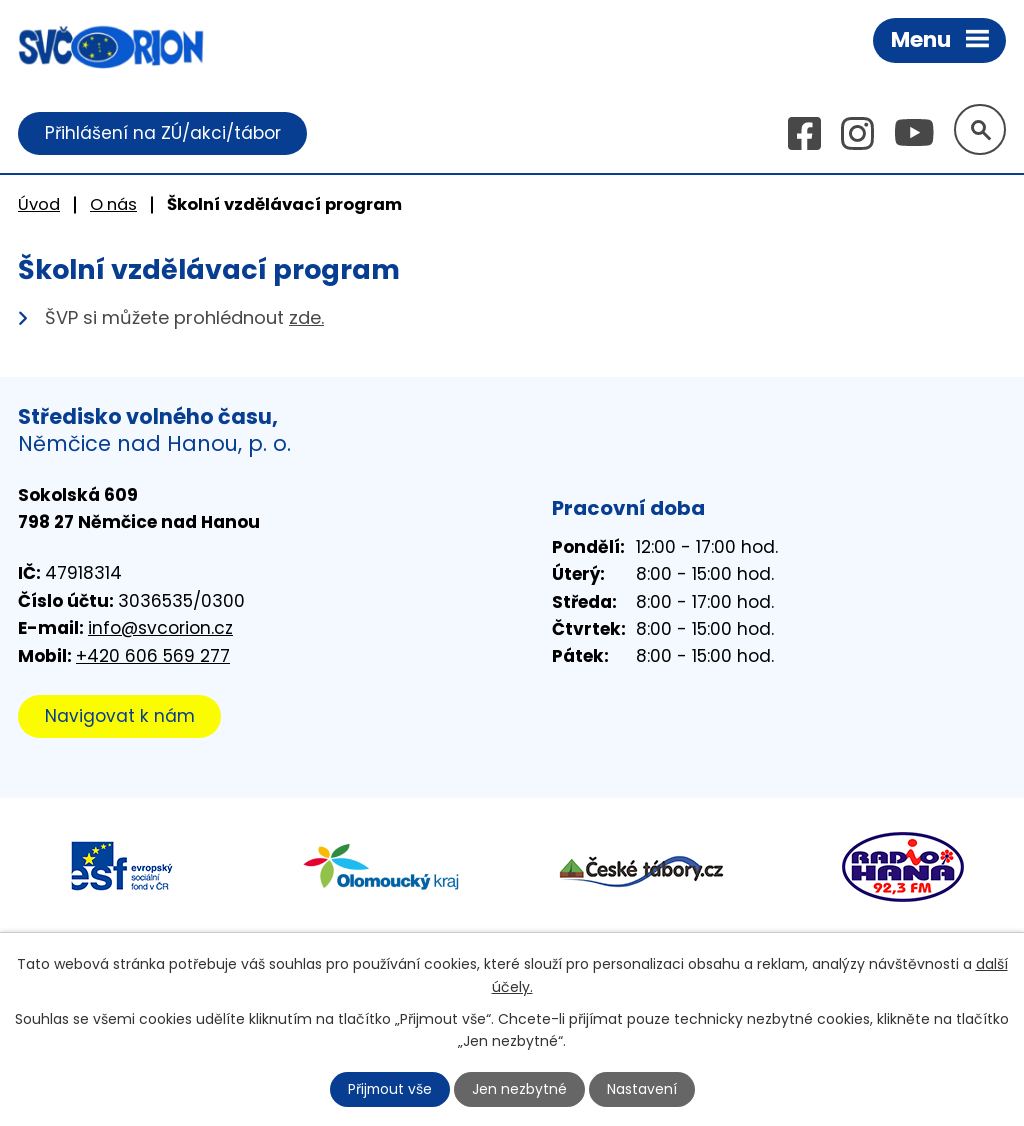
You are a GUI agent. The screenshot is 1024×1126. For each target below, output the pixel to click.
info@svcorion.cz (160, 629)
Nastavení (643, 1089)
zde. (306, 318)
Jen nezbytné (520, 1089)
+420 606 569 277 (153, 656)
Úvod (39, 204)
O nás (113, 204)
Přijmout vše (390, 1089)
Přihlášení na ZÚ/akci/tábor (163, 133)
